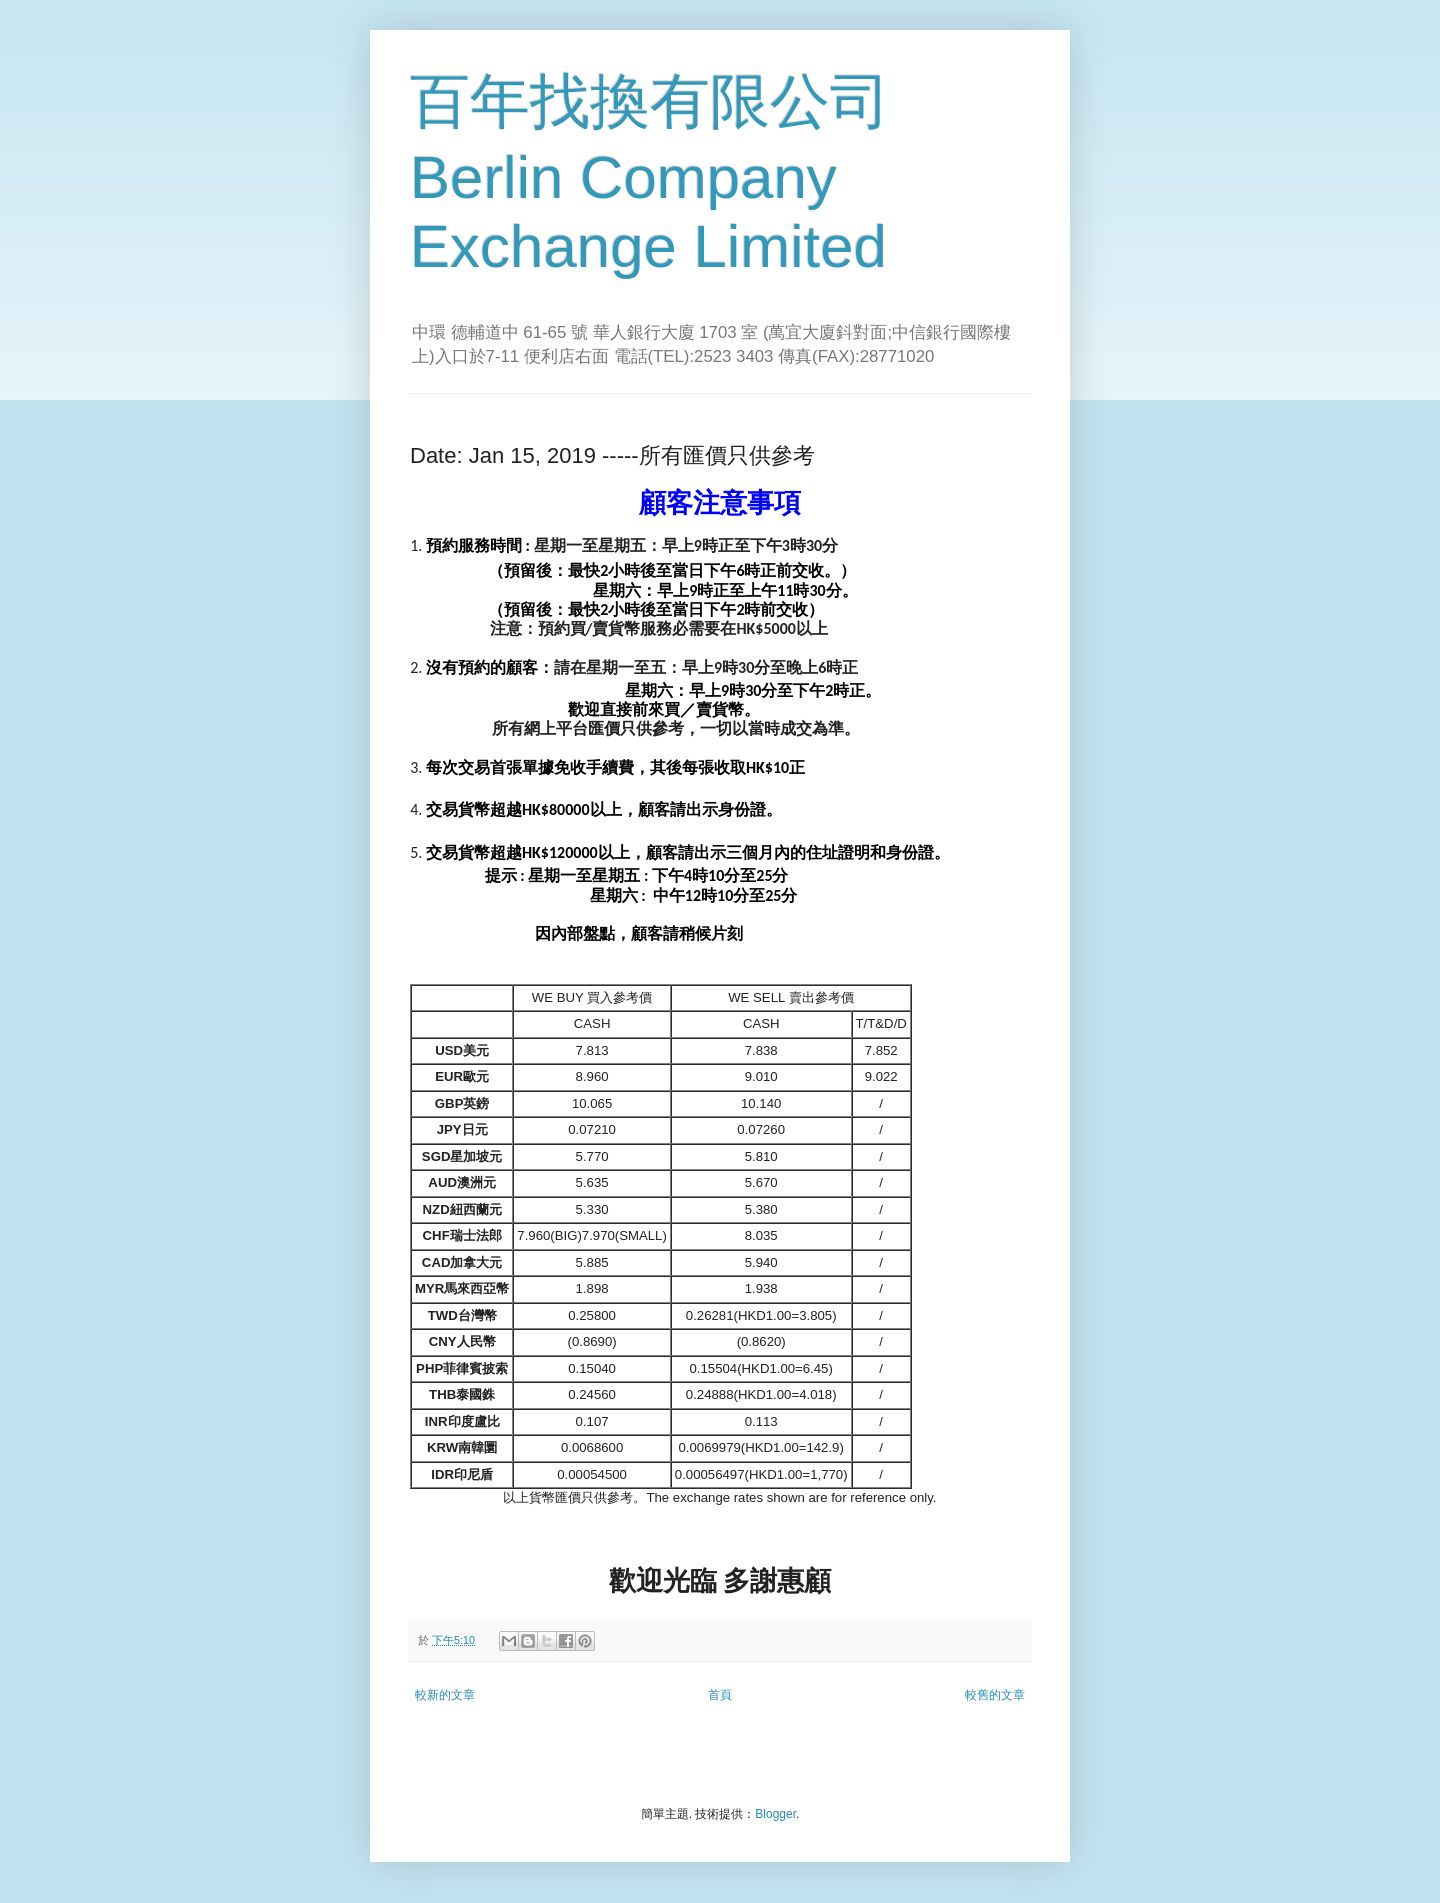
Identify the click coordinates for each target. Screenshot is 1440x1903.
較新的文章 (445, 1695)
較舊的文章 (995, 1695)
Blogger (775, 1814)
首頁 (720, 1695)
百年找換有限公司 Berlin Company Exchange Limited (650, 174)
